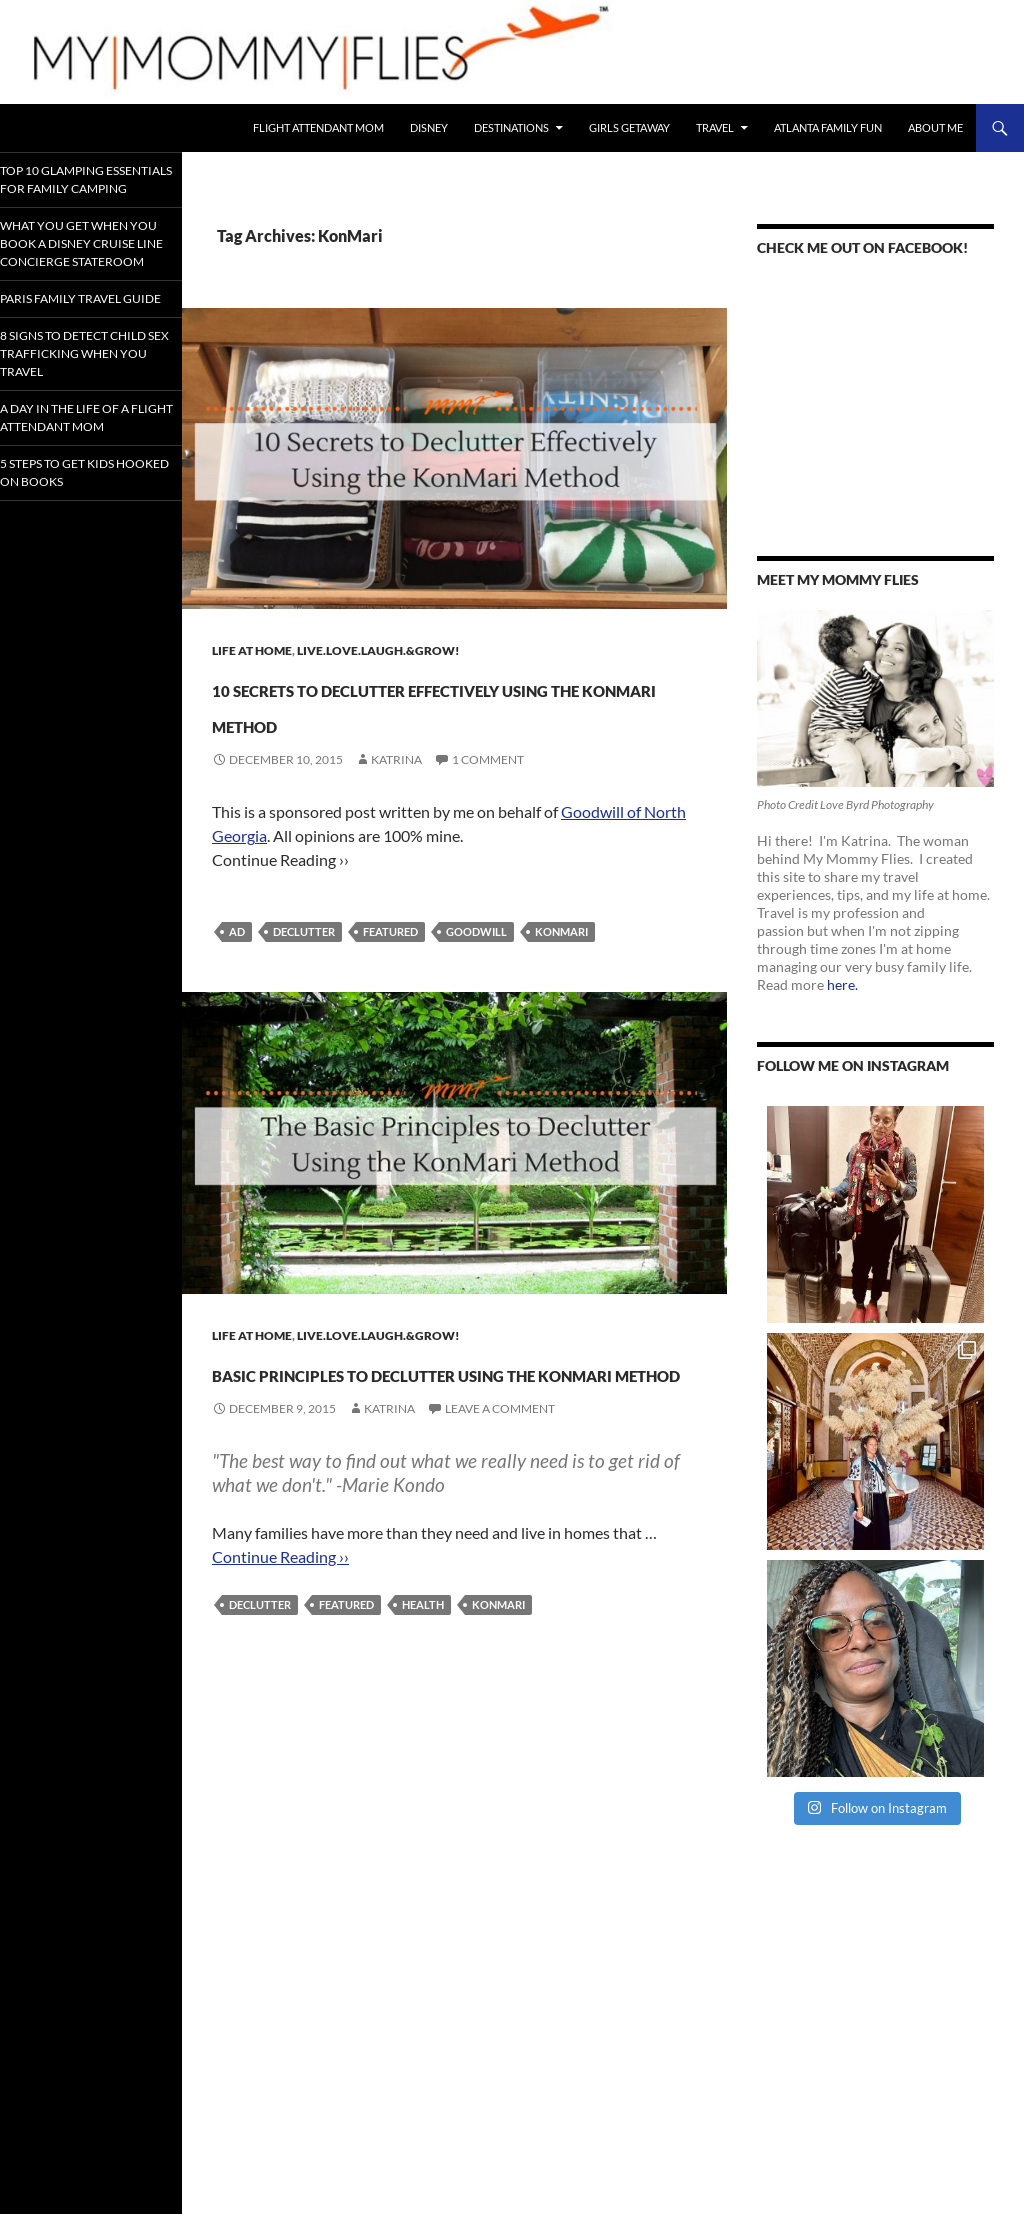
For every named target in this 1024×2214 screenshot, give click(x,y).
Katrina (396, 795)
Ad (237, 967)
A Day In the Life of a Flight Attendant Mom (87, 502)
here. (842, 984)
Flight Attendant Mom (318, 127)
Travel (715, 127)
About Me (935, 127)
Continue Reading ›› (280, 1664)
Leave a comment (500, 1516)
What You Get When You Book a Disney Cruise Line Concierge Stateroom (87, 274)
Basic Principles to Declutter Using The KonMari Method (394, 1441)
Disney (429, 127)
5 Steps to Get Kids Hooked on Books (83, 565)
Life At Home (252, 650)
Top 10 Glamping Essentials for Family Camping (77, 187)
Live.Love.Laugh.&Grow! (378, 650)
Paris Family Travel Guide (84, 353)
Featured (390, 967)
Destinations (511, 127)
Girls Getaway (629, 127)
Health (423, 1712)
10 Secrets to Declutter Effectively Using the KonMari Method (424, 720)
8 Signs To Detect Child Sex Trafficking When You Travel (82, 423)
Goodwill (476, 967)
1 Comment (488, 795)
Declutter (304, 967)
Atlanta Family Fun (828, 127)
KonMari (561, 967)
